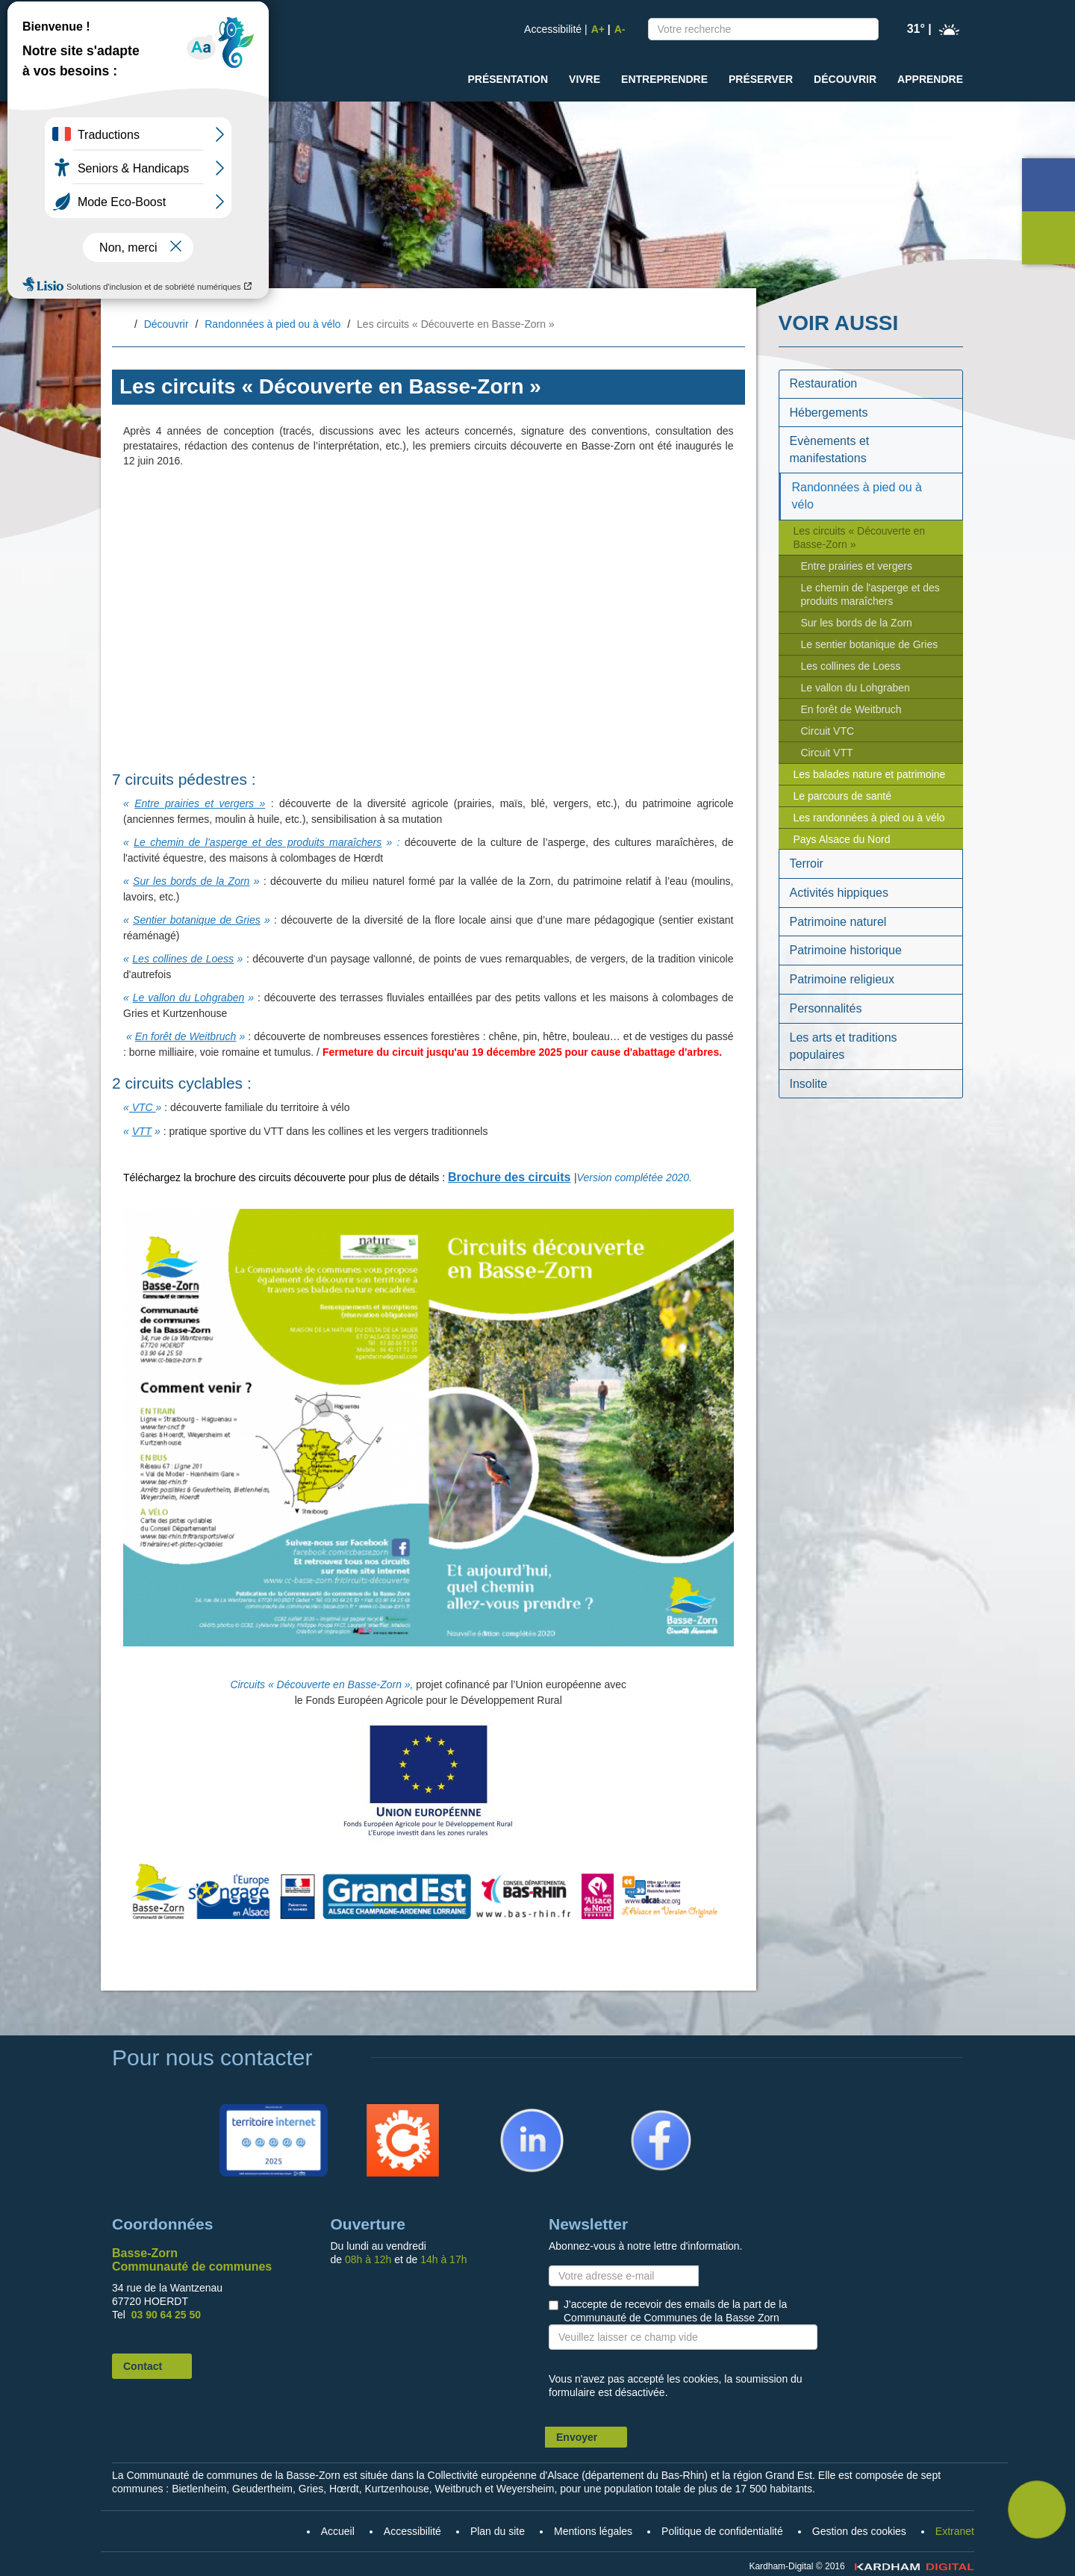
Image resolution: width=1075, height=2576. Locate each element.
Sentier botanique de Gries (197, 920)
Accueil (123, 325)
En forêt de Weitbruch (186, 1036)
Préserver (761, 79)
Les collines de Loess (183, 959)
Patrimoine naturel (838, 921)
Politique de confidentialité (722, 2531)
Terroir (806, 863)
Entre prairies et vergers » (199, 803)
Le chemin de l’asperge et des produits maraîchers (257, 842)
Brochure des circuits (509, 1177)
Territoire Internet (270, 2111)
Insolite (809, 1083)
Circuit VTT (827, 753)
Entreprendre (664, 79)
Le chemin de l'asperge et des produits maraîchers (870, 594)
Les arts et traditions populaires (843, 1046)
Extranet (954, 2531)
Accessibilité (553, 29)
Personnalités (826, 1008)
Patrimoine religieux (842, 979)
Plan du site (497, 2531)
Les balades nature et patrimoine (870, 774)
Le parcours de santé (843, 796)
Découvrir (845, 79)
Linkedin (508, 2111)
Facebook (641, 2111)
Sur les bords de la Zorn (191, 881)
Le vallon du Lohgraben (189, 998)
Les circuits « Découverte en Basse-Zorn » (860, 537)
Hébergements (829, 412)
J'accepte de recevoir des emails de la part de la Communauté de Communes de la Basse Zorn (675, 2311)
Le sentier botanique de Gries (869, 644)
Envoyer (576, 2437)
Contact (142, 2366)
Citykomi (380, 2111)
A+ (598, 29)
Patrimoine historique (846, 950)
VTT (142, 1131)
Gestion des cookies (859, 2531)
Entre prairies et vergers (856, 566)
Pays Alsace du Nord (842, 839)
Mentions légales (593, 2531)
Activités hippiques (839, 892)
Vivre (584, 79)
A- (620, 29)
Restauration (824, 383)
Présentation (507, 79)
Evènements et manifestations (830, 449)
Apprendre (930, 79)
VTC (142, 1107)
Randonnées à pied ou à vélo (272, 324)
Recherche (864, 32)
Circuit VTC (828, 731)
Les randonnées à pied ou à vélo (869, 818)
